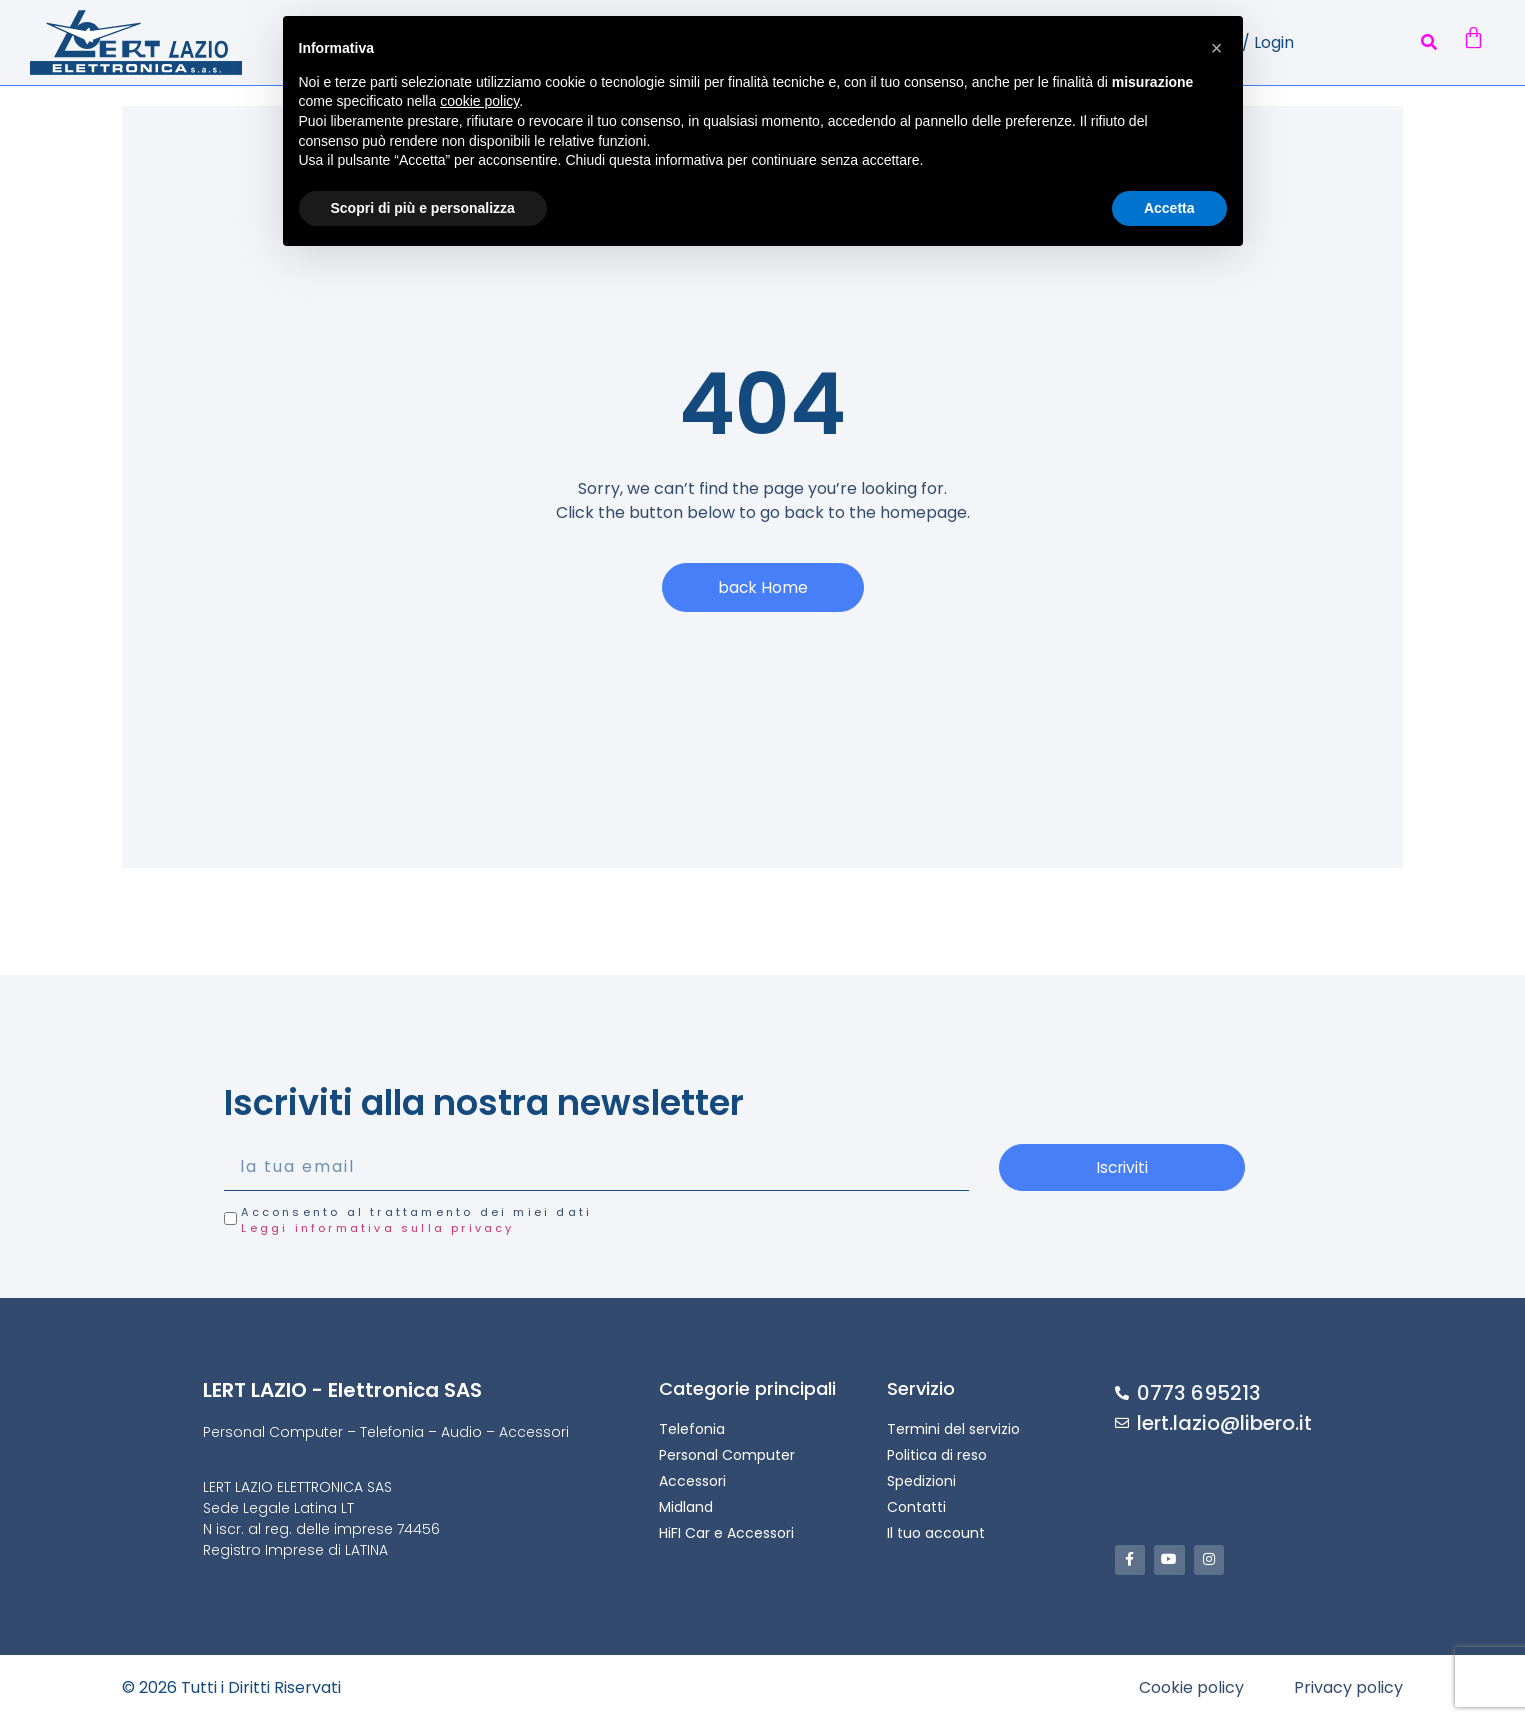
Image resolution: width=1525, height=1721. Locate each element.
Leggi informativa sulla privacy (377, 1229)
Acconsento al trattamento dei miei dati (416, 1220)
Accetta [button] (1169, 208)
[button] (1429, 42)
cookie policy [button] (479, 101)
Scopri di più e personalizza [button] (423, 208)
